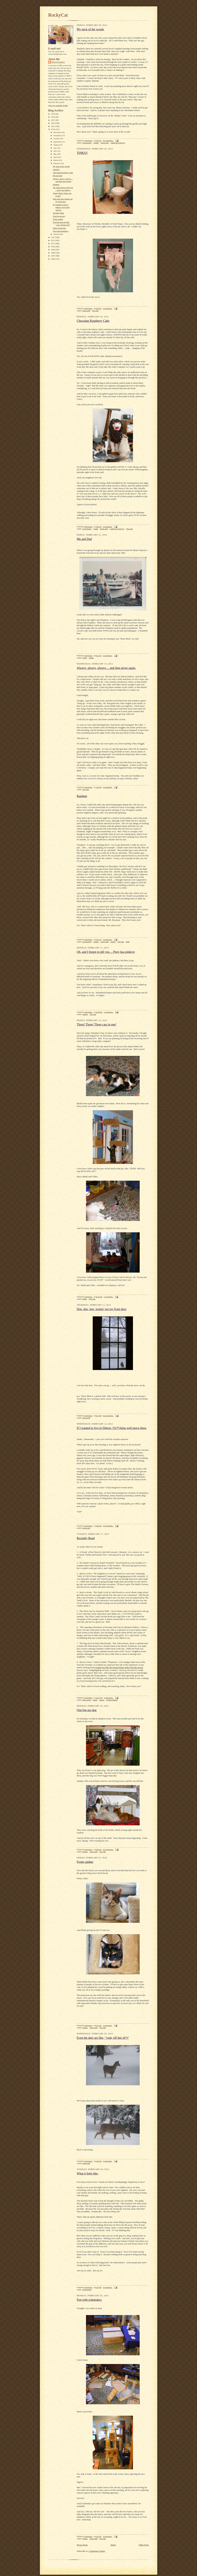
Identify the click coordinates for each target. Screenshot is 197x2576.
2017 (53, 120)
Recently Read (58, 213)
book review (86, 1700)
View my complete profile (58, 105)
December (57, 132)
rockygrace (58, 62)
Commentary (87, 143)
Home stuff (104, 143)
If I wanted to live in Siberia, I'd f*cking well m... (61, 207)
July (55, 148)
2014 (53, 129)
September (57, 142)
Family (84, 658)
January (56, 234)
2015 (53, 126)
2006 (53, 259)
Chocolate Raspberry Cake (63, 173)
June (55, 151)
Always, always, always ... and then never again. (106, 668)
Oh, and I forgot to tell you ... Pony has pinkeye (106, 952)
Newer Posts (82, 2545)
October (56, 139)
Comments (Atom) (97, 2551)
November (57, 136)
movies (113, 942)
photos (91, 658)
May (55, 154)
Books (95, 1700)
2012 (53, 240)
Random (56, 184)
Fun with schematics (60, 231)
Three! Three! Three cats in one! (96, 1024)
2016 (53, 123)
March (56, 160)
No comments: (108, 141)
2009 (53, 250)
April (55, 157)
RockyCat (58, 15)
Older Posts (144, 2545)
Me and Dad (57, 176)
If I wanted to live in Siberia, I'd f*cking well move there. (112, 1428)
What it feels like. (59, 228)
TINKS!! (56, 170)
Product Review (112, 1700)
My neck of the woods (61, 166)
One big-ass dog (59, 216)
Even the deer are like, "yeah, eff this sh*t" (103, 2038)
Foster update (58, 219)
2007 (53, 256)
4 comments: (107, 308)
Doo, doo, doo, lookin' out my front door (101, 1309)
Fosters (96, 143)
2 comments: (109, 1012)
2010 (53, 247)
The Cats (95, 311)
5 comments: (107, 656)
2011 (53, 244)
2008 (53, 253)
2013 (53, 237)
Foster (96, 529)
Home (113, 2545)
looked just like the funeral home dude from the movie (119, 1667)
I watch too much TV (117, 143)
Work (128, 942)
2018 (53, 117)
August (56, 145)
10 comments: (108, 1526)
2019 (53, 114)
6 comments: (107, 527)
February (57, 163)
